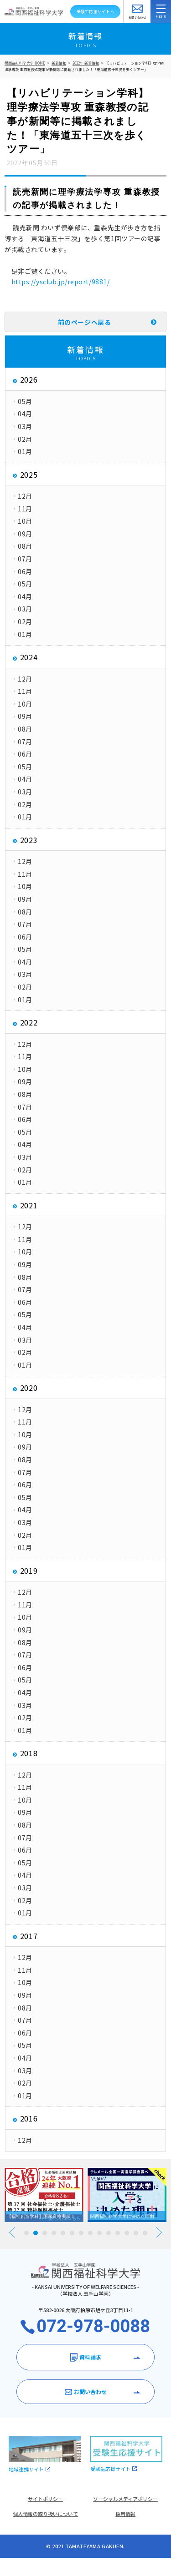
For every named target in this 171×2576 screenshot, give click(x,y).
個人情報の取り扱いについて (45, 2513)
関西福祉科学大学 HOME (25, 63)
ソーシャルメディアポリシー (125, 2498)
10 (108, 2233)
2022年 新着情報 (86, 63)
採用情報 (125, 2513)
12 (126, 2233)
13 (136, 2233)
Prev (12, 2232)
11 (117, 2233)
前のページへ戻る (84, 322)
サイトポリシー (45, 2498)
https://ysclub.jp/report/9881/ (60, 281)
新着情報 (59, 63)
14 (145, 2233)
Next (159, 2232)
